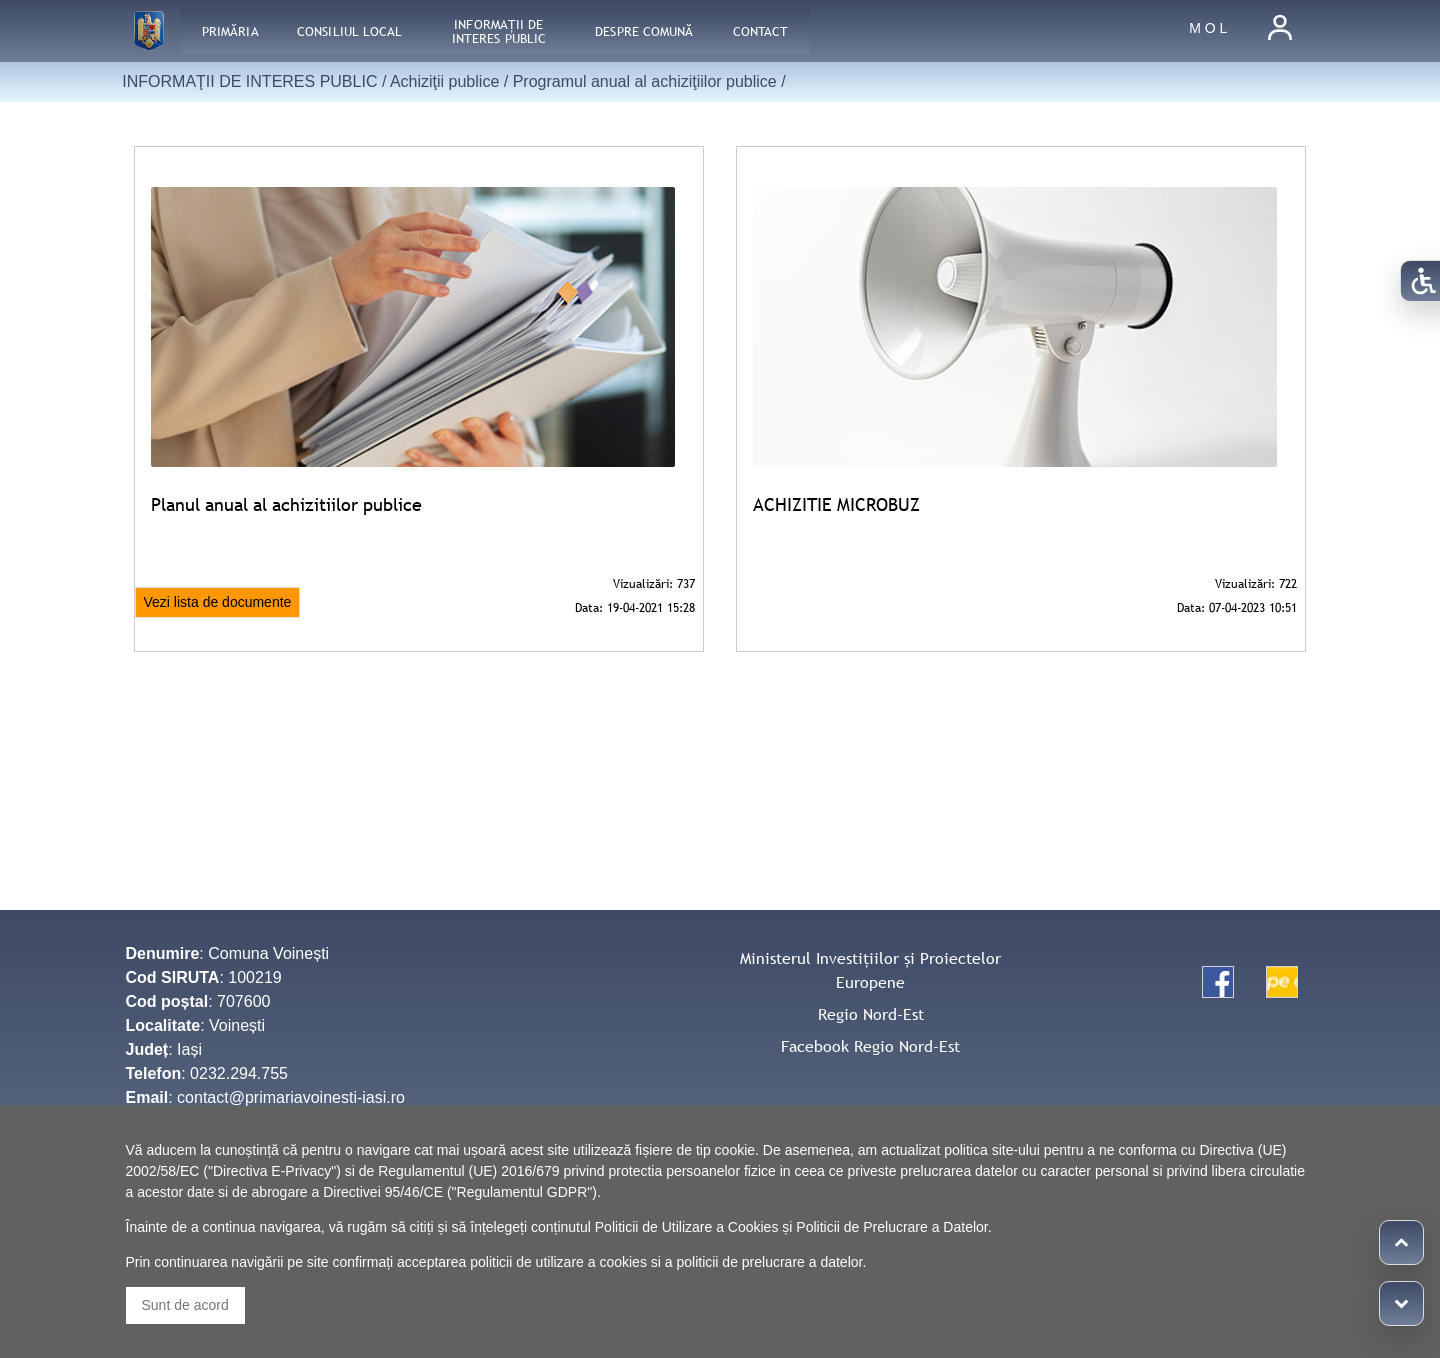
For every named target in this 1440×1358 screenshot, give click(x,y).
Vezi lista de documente (218, 602)
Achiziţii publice (444, 81)
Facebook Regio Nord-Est (870, 1046)
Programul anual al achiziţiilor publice (645, 81)
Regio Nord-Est (871, 1014)
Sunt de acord (185, 1305)
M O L (1208, 28)
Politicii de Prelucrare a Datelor (891, 1227)
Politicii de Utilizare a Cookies (687, 1227)
